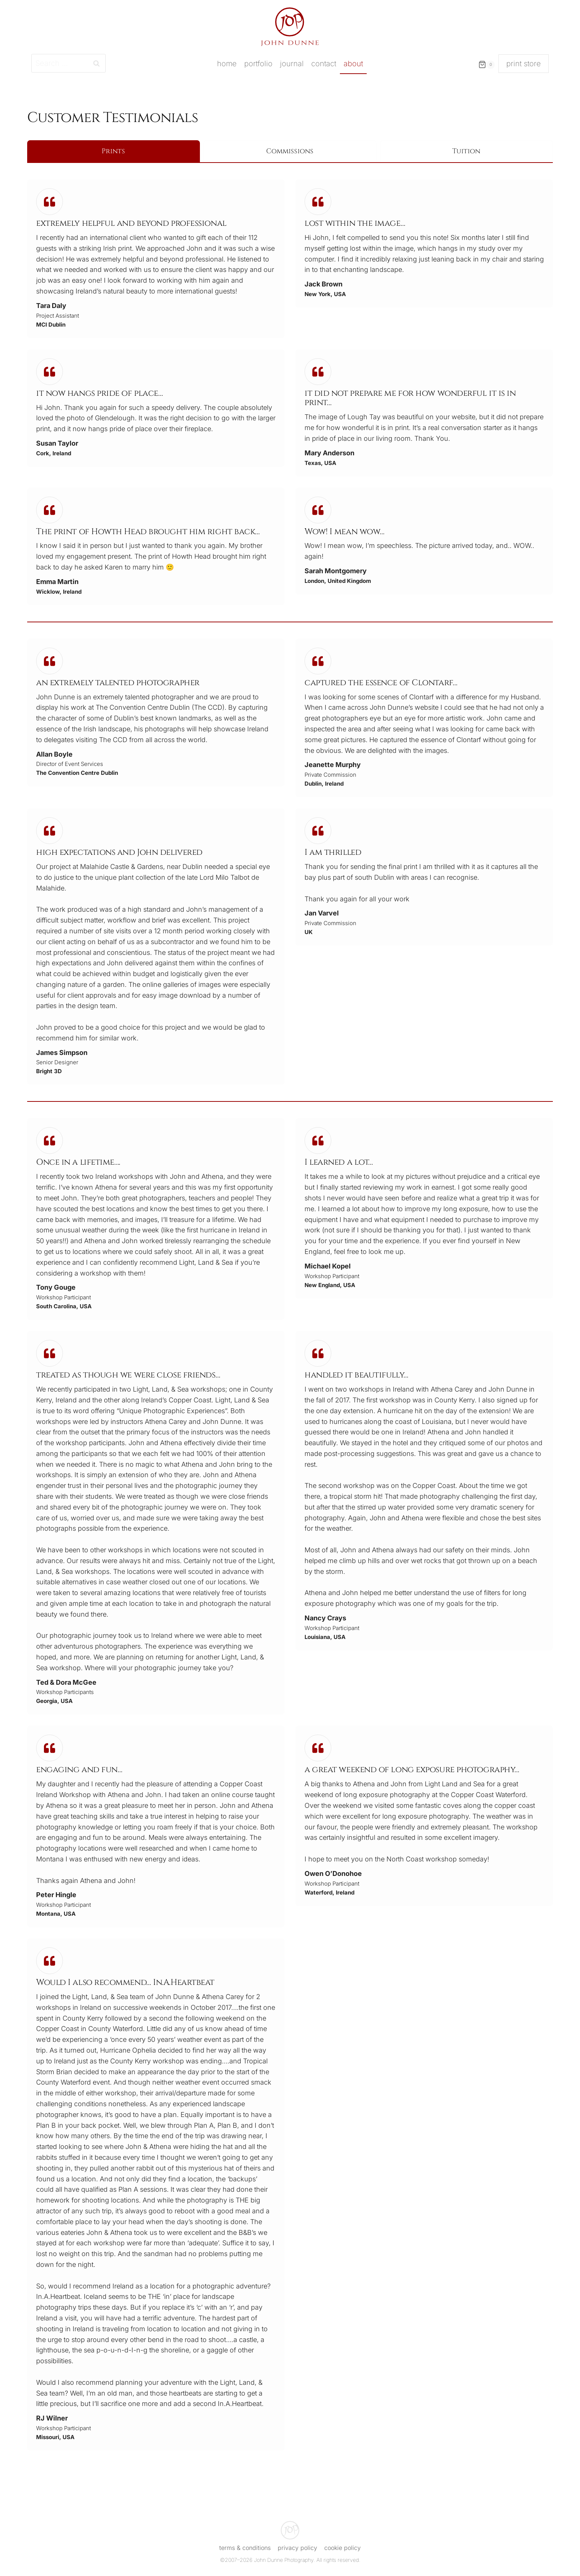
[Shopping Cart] (485, 68)
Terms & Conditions (245, 2548)
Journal (292, 63)
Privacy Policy (297, 2548)
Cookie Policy (342, 2548)
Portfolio (258, 63)
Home (227, 63)
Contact (323, 63)
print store (523, 63)
